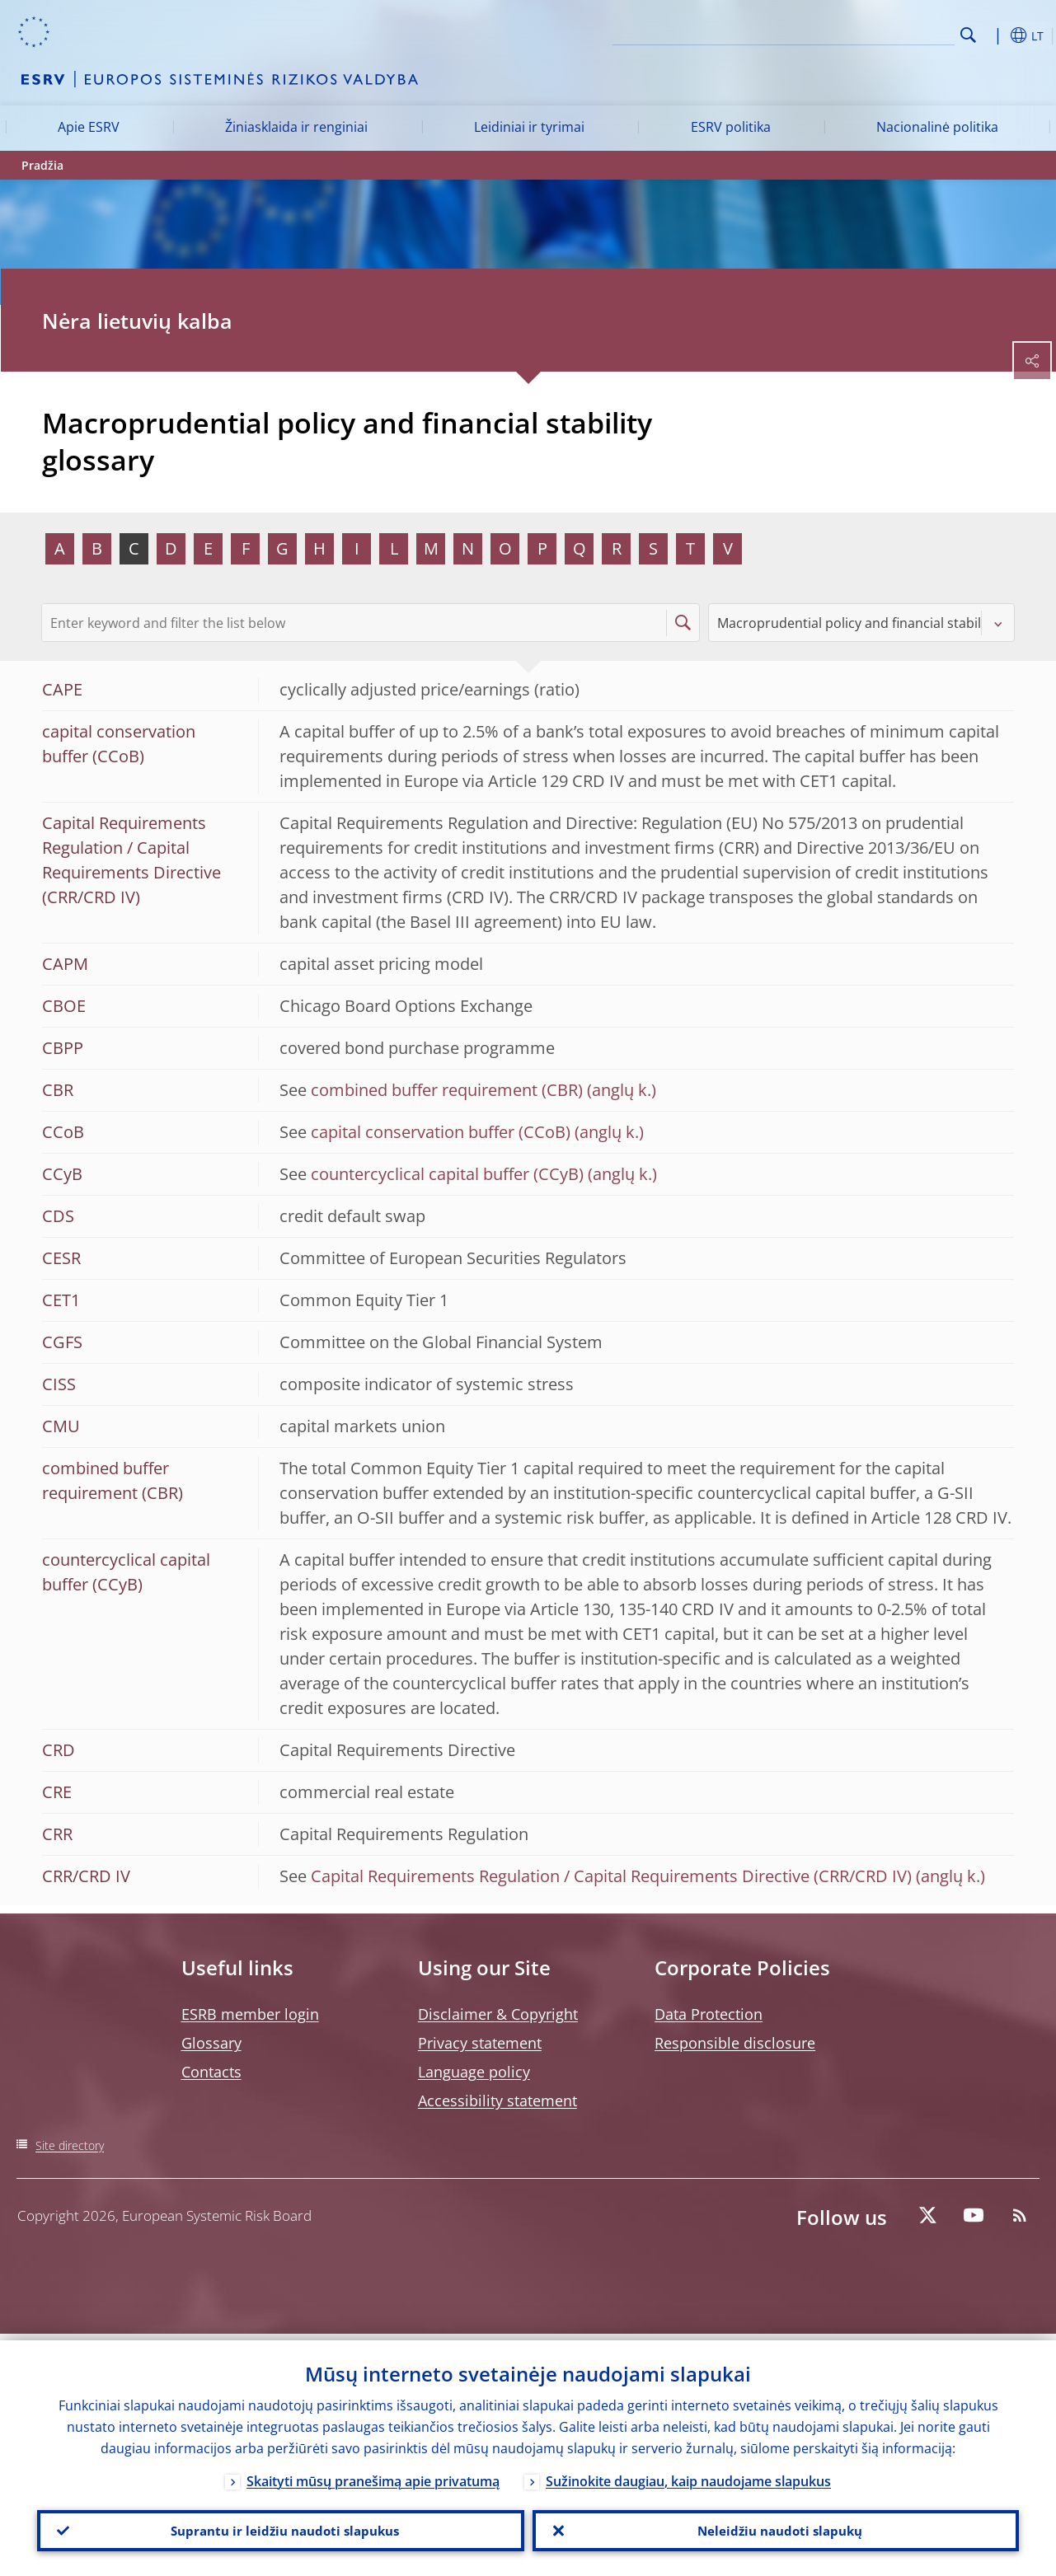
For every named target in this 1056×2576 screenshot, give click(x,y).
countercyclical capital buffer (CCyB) (447, 1174)
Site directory (69, 2145)
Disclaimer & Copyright (498, 2014)
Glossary (211, 2043)
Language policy (474, 2072)
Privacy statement (480, 2043)
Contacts (211, 2072)
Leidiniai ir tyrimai (529, 127)
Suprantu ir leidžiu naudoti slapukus (280, 2527)
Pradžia (42, 165)
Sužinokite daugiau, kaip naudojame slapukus (688, 2475)
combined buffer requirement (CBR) (447, 1090)
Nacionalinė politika (937, 127)
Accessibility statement (497, 2100)
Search (968, 35)
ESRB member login (250, 2014)
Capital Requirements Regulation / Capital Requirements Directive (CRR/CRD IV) (611, 1876)
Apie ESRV (89, 127)
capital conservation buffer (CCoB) (440, 1132)
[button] (994, 35)
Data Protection (709, 2014)
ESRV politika (731, 127)
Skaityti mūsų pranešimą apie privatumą (373, 2475)
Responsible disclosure (735, 2043)
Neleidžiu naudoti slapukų (775, 2527)
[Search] (872, 33)
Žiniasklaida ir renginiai (296, 127)
